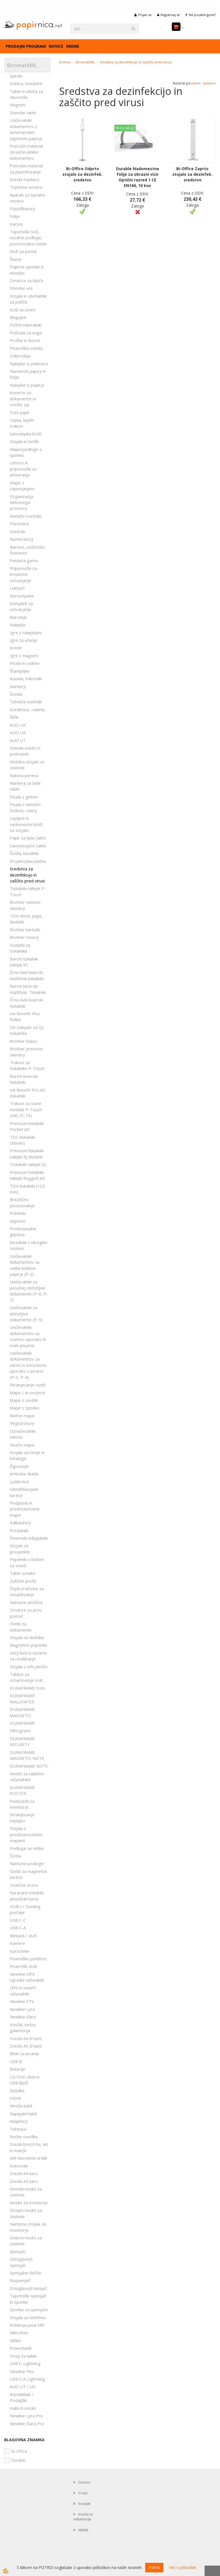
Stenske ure (21, 288)
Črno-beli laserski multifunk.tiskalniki (26, 975)
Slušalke (17, 2090)
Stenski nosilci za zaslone (26, 2192)
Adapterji (18, 2121)
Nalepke (18, 625)
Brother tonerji (24, 937)
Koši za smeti (23, 309)
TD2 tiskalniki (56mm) (22, 1140)
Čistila (15, 1856)
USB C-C (18, 1920)
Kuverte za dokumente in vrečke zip (23, 398)
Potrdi (154, 2567)
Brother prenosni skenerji (26, 1051)
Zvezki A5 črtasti (26, 2046)
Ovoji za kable (23, 2356)
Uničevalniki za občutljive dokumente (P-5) (26, 1313)
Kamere (17, 1943)
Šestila (16, 694)
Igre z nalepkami (25, 632)
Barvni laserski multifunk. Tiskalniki (28, 989)
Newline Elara (23, 2017)
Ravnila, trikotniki (26, 678)
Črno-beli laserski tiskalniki (26, 1003)
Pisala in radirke (25, 663)
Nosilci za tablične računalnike (27, 1776)
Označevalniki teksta (23, 1434)
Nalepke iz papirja (27, 385)
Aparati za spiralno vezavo (27, 198)
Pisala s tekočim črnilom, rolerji (25, 807)
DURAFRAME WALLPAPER (22, 1698)
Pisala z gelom (24, 797)
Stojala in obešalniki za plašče (28, 299)
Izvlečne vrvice (24, 1885)
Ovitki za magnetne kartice (28, 1874)
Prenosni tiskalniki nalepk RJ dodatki (27, 1153)
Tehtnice (18, 2129)
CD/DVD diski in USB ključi (25, 2080)
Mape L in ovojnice (27, 1392)
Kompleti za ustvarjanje (21, 606)
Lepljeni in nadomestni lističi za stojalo (26, 824)
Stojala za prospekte (20, 1548)
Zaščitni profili (23, 1581)
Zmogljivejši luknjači (28, 2288)
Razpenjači (20, 2280)
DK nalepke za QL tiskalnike (27, 1030)
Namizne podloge (27, 1863)
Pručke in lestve (25, 340)
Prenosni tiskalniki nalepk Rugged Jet (27, 1175)
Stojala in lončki (24, 441)
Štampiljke (19, 671)
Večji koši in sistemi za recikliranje (28, 1656)
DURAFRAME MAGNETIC (22, 1712)
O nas (82, 2493)
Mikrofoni (18, 2332)
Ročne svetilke (24, 2136)
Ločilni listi (19, 1481)
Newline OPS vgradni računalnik (27, 1977)
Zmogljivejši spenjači (21, 2262)
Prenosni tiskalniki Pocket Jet (27, 1126)
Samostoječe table (28, 845)
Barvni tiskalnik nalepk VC (24, 962)
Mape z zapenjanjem (22, 485)
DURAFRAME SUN (27, 1688)
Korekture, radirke (27, 709)
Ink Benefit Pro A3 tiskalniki (27, 1093)
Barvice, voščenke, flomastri (27, 550)
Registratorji (22, 1423)
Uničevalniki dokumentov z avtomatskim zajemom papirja (26, 129)
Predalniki (19, 1530)
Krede (16, 648)
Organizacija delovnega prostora (21, 502)
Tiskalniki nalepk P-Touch (28, 891)
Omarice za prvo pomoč (26, 1613)
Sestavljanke (22, 596)
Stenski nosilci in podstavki (25, 751)
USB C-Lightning (25, 2363)
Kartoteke (19, 1951)
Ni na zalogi (125, 128)
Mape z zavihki (24, 1400)
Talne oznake (22, 1573)
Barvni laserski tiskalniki (24, 1079)
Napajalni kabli (23, 2113)
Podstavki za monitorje (22, 1804)
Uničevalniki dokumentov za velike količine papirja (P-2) (25, 1265)
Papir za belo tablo (28, 838)
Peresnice (19, 523)
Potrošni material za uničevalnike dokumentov (26, 152)
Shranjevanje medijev (22, 1817)
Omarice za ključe (26, 280)
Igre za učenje (23, 640)
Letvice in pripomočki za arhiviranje (23, 469)
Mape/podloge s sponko (26, 452)
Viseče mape (22, 1445)
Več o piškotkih (182, 2567)
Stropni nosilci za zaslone (26, 2213)
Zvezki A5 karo (24, 2181)
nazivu (209, 83)
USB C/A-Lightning (27, 2379)
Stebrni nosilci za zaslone (26, 2240)
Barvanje (18, 617)
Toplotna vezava (26, 187)
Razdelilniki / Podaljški (21, 2397)
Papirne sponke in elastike (27, 269)
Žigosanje (19, 1466)
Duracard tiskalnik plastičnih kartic (26, 1895)
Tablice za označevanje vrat (26, 1677)
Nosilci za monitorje (29, 2202)
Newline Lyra (22, 2009)
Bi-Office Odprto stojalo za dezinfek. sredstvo (82, 174)
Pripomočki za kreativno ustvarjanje (23, 574)
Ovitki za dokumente (21, 1626)
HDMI (15, 2098)
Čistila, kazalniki (24, 853)
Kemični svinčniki (25, 516)
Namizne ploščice (26, 1602)
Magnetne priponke (28, 1645)
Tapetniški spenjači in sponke (28, 2299)
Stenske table (23, 112)
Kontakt (84, 2503)
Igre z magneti (24, 655)
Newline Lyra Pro (26, 2415)
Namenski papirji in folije (28, 374)
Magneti (18, 105)
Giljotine (18, 1221)
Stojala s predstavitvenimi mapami (26, 1834)
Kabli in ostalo (23, 2408)
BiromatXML (85, 62)
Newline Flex (22, 2371)
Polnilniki (18, 1213)
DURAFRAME (22, 1723)
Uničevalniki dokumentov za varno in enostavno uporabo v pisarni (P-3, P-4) (28, 1365)
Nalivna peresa (24, 775)
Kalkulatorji (20, 1522)
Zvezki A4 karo (24, 2173)
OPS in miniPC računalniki (23, 1991)
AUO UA (18, 732)
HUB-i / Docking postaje (25, 1909)
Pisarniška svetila (26, 348)
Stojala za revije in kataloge (27, 1455)
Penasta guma (24, 560)
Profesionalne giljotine (23, 1231)
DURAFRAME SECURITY (22, 1741)
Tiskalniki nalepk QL (28, 1164)
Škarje (16, 259)
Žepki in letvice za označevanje (27, 1591)
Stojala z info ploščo (29, 1666)
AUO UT (18, 740)
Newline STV (22, 2001)
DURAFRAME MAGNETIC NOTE (27, 1755)
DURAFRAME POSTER (22, 1790)
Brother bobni (23, 1041)
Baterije (17, 2069)
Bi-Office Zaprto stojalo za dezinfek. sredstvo (192, 174)
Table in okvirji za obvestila (26, 94)
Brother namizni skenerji (25, 905)
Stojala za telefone (28, 2317)
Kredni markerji (24, 179)
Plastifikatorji (22, 208)
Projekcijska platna (28, 861)
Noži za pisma (23, 251)
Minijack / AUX (23, 1935)
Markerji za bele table (25, 786)
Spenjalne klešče (25, 2273)
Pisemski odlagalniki (29, 1538)
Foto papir (20, 412)
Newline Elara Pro (27, 2423)
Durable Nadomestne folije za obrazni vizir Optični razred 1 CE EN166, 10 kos (137, 177)
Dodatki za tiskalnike (20, 948)
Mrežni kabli (21, 2106)
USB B (16, 2061)
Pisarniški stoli (23, 1966)
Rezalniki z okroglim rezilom (28, 1245)
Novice (56, 46)
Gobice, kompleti (26, 83)
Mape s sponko (24, 1408)
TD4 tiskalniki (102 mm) (27, 1189)
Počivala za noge (26, 333)
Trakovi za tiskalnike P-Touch (27, 1065)
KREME (72, 46)
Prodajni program (26, 46)
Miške (15, 2340)
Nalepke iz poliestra (29, 363)
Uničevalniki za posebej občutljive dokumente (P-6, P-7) (29, 1290)
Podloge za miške (27, 1848)
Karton (16, 224)
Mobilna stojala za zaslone (27, 764)
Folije (15, 216)
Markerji (18, 686)
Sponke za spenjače (29, 2309)
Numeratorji (21, 539)
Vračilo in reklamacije (83, 2517)
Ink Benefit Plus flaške (25, 1016)
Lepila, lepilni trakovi (22, 423)
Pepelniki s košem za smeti (27, 1562)
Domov (65, 62)
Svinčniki (17, 531)
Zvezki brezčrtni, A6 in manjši (29, 2147)
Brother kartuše (25, 929)
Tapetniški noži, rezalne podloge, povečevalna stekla (28, 238)
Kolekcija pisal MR (27, 2325)
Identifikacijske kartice (24, 1492)
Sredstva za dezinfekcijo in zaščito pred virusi (27, 875)
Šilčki (14, 717)
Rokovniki (19, 2166)
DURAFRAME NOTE (29, 1766)
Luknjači (17, 588)
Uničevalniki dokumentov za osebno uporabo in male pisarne (28, 1336)
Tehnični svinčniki (26, 701)
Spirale (16, 76)
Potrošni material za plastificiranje (26, 168)
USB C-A (18, 1928)
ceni (196, 83)
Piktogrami (20, 1730)
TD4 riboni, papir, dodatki (26, 919)
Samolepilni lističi (25, 434)
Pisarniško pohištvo (28, 1958)
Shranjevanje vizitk (27, 1385)
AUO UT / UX (22, 2386)
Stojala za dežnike (27, 1637)
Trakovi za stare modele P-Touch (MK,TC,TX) (26, 1109)
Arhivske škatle (24, 1474)
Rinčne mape (22, 1415)
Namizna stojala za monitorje (28, 2227)
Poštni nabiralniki (25, 325)
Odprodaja (20, 356)
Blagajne (18, 317)
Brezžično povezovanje (22, 1202)
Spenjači (18, 2251)
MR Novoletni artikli (28, 2158)
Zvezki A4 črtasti (26, 2038)
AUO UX (18, 725)
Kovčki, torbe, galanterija (23, 2027)
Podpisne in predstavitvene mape (25, 1509)
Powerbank (21, 2348)
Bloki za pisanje (24, 2053)
